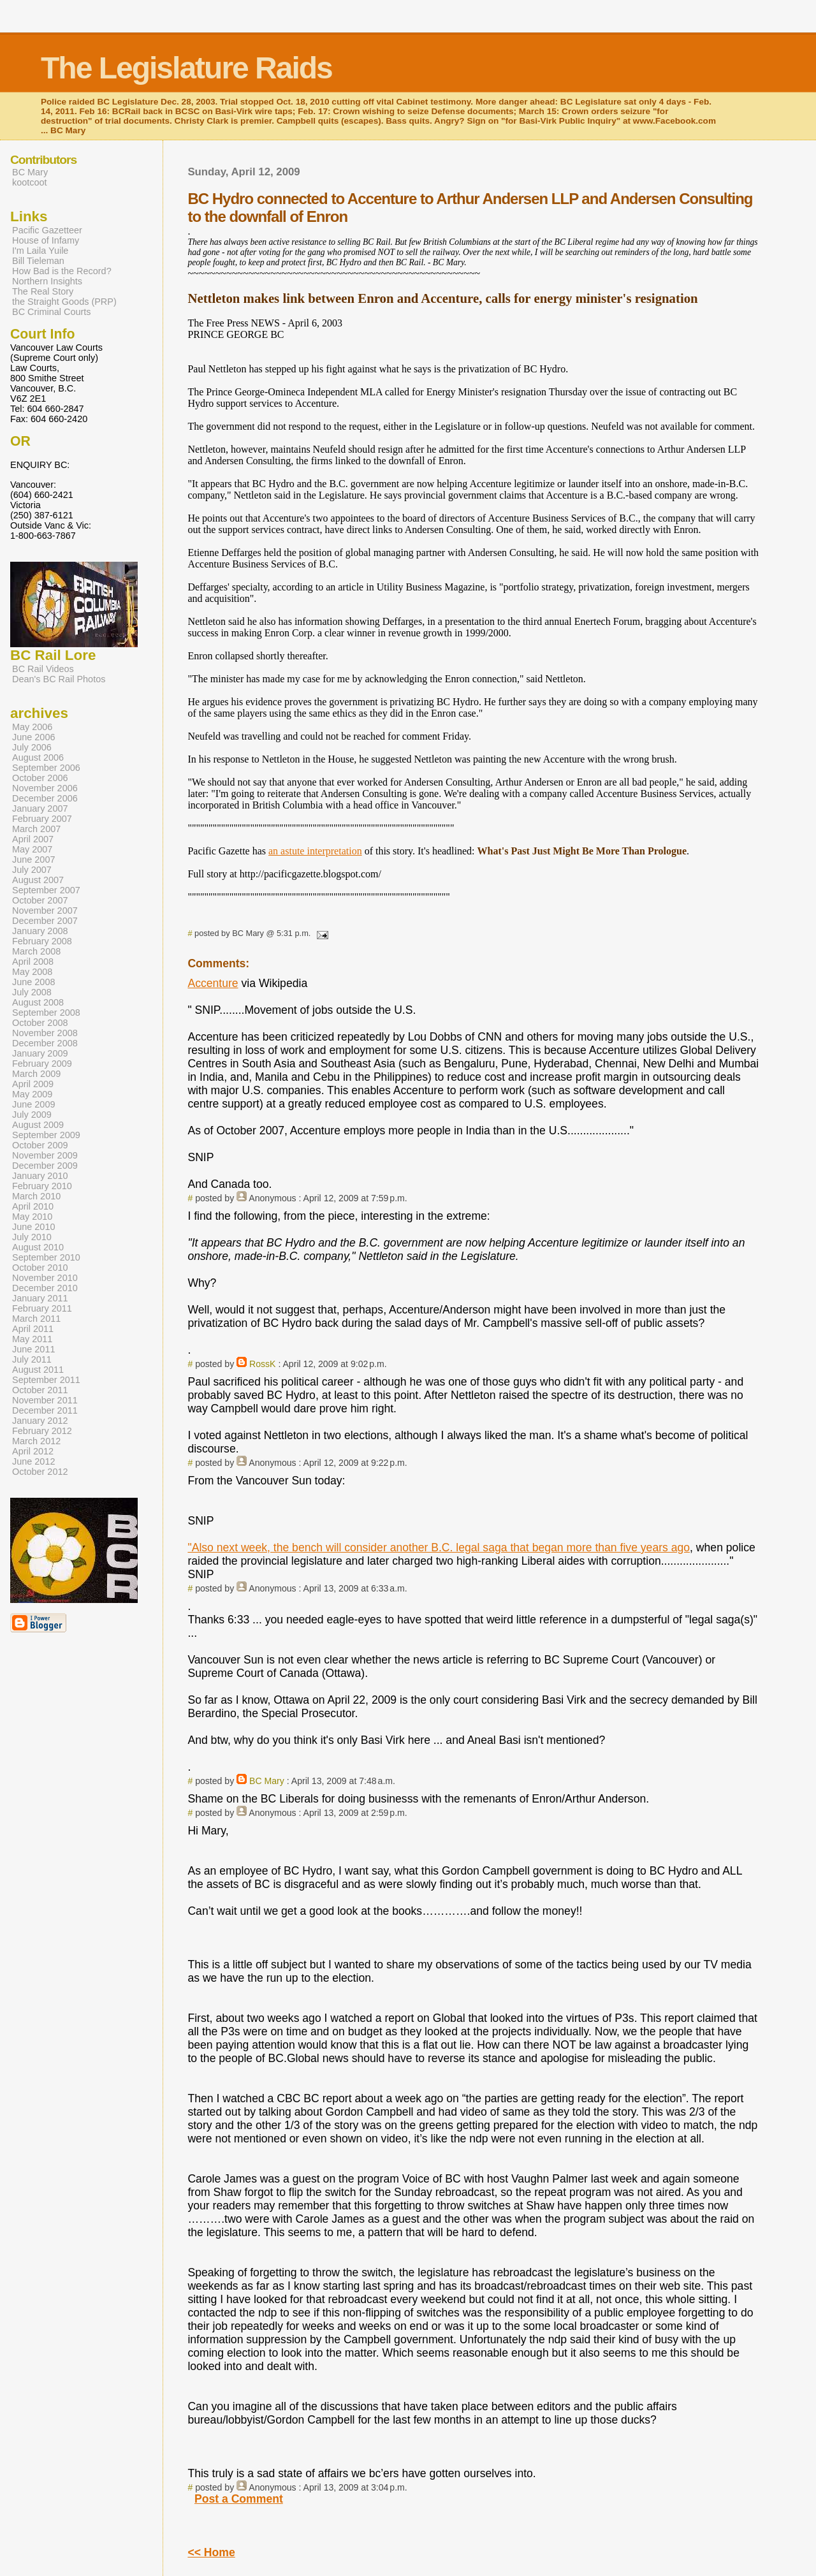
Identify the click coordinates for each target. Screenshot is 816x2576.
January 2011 (40, 1298)
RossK (262, 1364)
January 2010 (40, 1176)
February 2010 (42, 1186)
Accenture (212, 983)
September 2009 (46, 1135)
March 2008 (36, 951)
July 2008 (32, 992)
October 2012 (40, 1472)
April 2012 (33, 1451)
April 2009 (33, 1084)
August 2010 (38, 1247)
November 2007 (45, 910)
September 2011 (46, 1380)
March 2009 (36, 1074)
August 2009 (38, 1125)
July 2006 (32, 747)
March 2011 (36, 1319)
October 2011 (40, 1390)
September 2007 (46, 890)
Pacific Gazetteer (47, 230)
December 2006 (45, 798)
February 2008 (42, 941)
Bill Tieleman (38, 261)
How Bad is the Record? (62, 271)
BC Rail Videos (43, 669)
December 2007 (45, 921)
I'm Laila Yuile (40, 250)
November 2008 (45, 1033)
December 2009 (45, 1165)
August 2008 (38, 1002)
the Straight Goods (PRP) (64, 301)
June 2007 (33, 859)
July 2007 (32, 870)
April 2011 (33, 1329)
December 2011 (45, 1410)
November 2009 (45, 1155)
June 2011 (33, 1349)
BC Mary (266, 1781)
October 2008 (40, 1023)
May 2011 (32, 1339)
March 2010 (36, 1196)
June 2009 (33, 1104)
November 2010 (45, 1278)
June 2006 (33, 737)
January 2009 (40, 1053)
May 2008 (32, 972)
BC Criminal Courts (51, 312)
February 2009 (42, 1063)
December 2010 (45, 1288)
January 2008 (40, 931)
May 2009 (32, 1094)
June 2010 (33, 1227)
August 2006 (38, 757)
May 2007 (32, 849)
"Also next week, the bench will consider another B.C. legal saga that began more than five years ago (438, 1547)
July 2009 (32, 1114)
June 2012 (33, 1461)
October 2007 (40, 900)
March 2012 (36, 1441)
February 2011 (42, 1308)
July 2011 (32, 1359)
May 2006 (32, 727)
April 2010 (33, 1206)
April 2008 (33, 961)
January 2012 (40, 1421)
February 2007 (42, 819)
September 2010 (46, 1257)
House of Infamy (45, 240)
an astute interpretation (315, 850)
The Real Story (42, 291)
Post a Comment (238, 2498)
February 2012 (42, 1431)
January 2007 (40, 808)
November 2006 (45, 788)
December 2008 (45, 1043)
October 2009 (40, 1145)
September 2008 (46, 1012)
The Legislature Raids (186, 68)
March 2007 (36, 829)
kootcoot (29, 182)
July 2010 (32, 1237)
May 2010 (32, 1216)
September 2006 (46, 768)
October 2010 (40, 1267)
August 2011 (38, 1370)
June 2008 (33, 982)
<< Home (211, 2552)
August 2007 (38, 880)
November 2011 (45, 1400)
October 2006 (40, 778)
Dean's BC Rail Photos (58, 679)
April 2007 (33, 839)
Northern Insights (47, 281)
